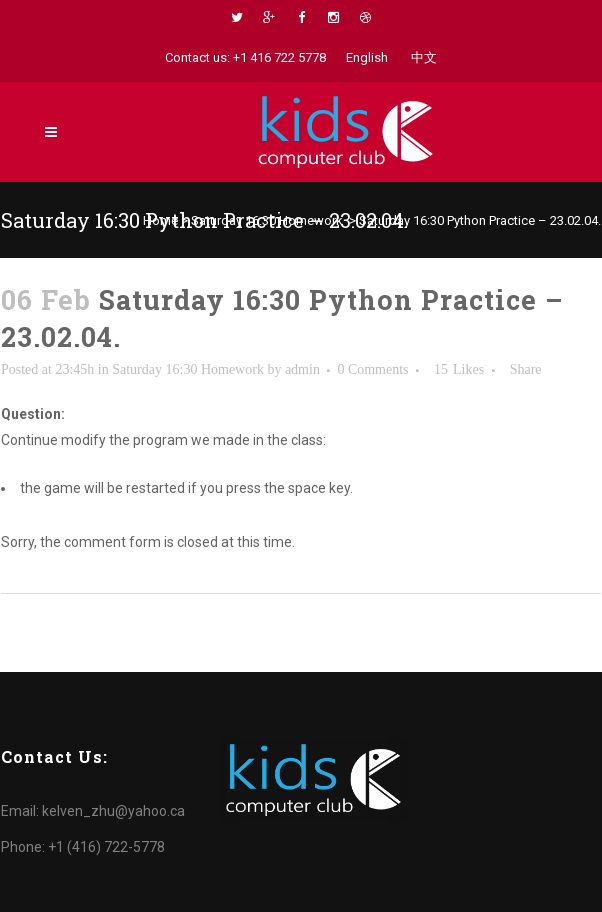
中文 (424, 57)
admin (302, 369)
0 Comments (372, 369)
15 (459, 370)
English (367, 57)
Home (160, 220)
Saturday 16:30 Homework (267, 220)
